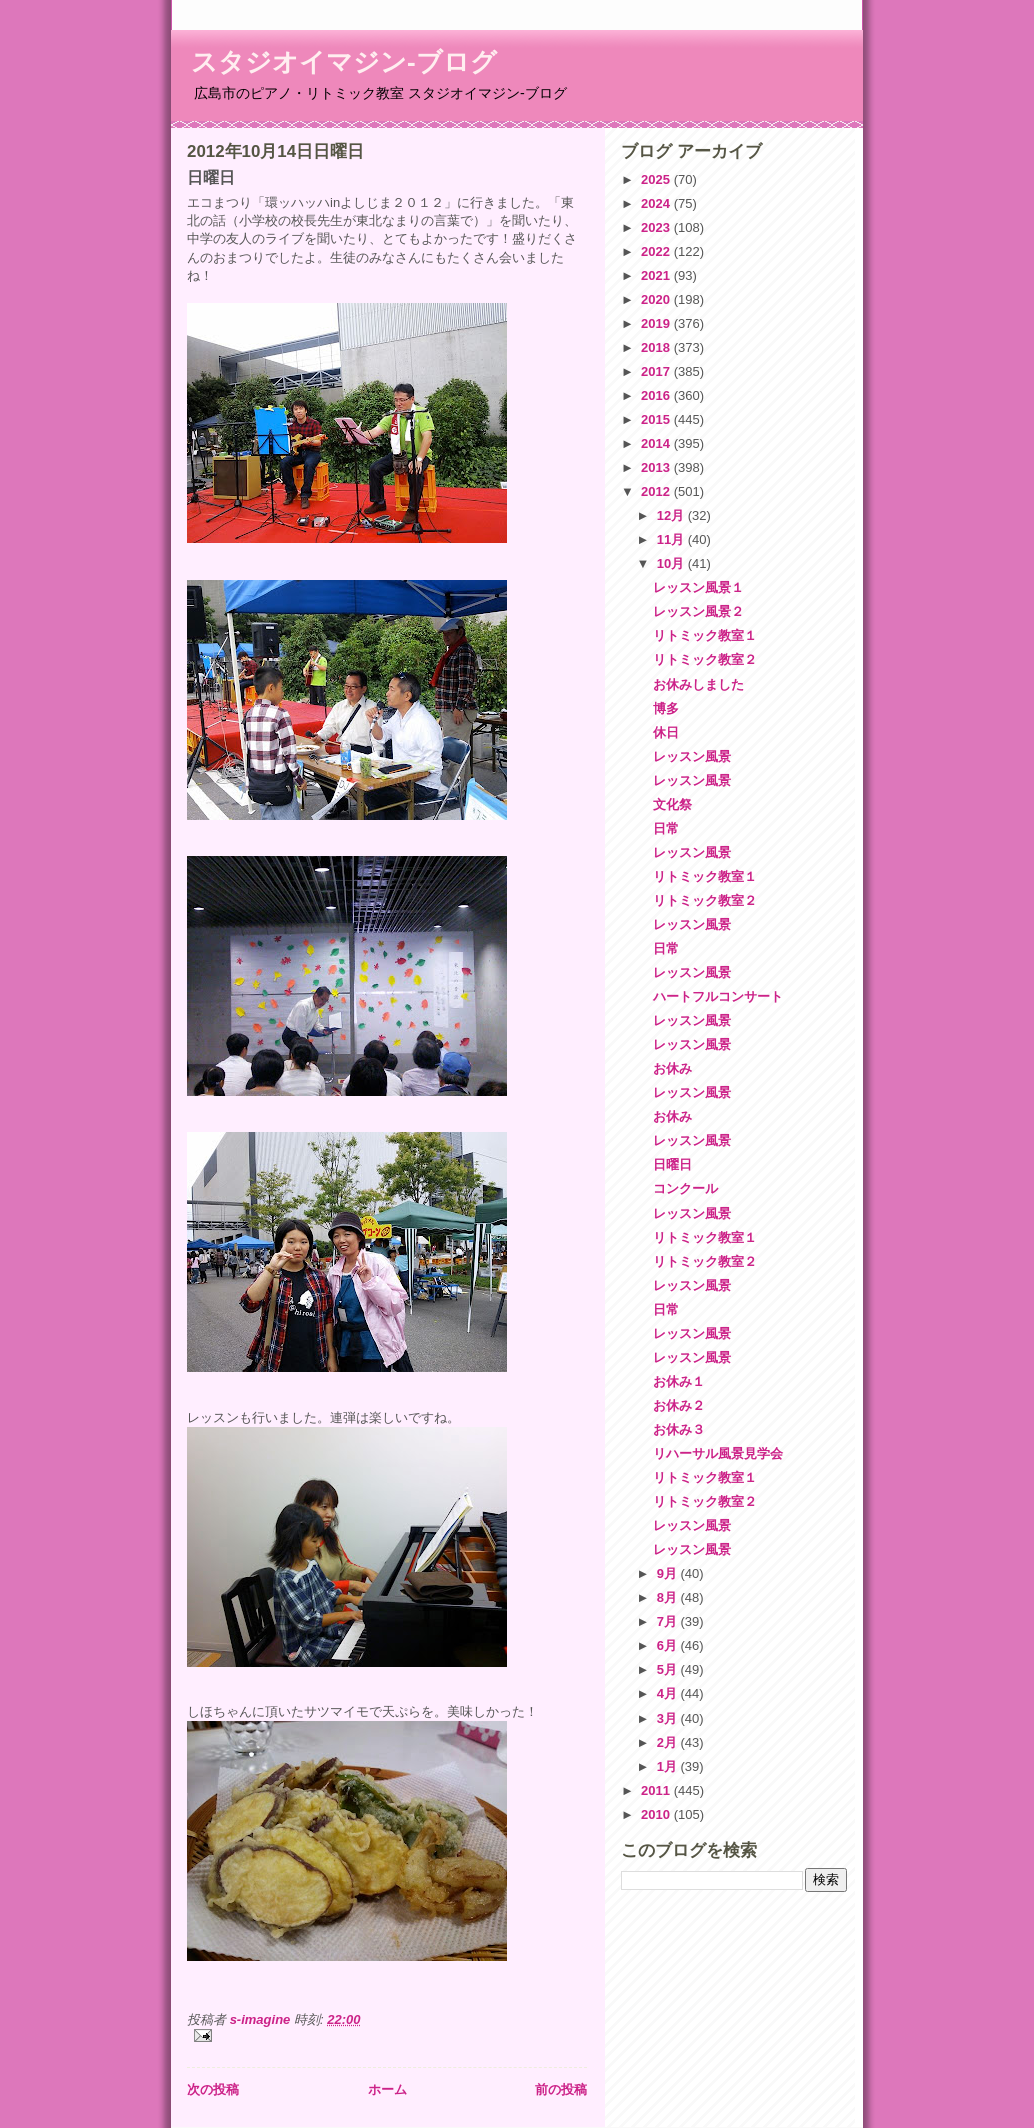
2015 (657, 419)
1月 (669, 1766)
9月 (669, 1573)
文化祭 (672, 804)
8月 (669, 1597)
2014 (657, 443)
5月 (669, 1669)
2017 (657, 371)
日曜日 (672, 1164)
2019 (657, 323)
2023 (657, 227)
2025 (657, 179)
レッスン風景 (692, 756)
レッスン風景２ (698, 611)
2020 (657, 299)
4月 (669, 1693)
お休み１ (679, 1381)
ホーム (387, 2089)
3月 (669, 1718)
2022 (657, 251)
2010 (657, 1814)
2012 (657, 491)
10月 (672, 563)
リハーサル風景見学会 (718, 1453)
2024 (657, 203)
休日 (666, 732)
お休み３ (679, 1429)
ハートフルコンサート (718, 996)
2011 (657, 1790)
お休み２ (679, 1405)
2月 (669, 1742)
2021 (657, 275)
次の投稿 (213, 2089)
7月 (669, 1621)
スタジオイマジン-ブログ (344, 62)
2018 (657, 347)
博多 (666, 708)
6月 (669, 1645)
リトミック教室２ (705, 659)
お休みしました (698, 684)
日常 (666, 828)
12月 (672, 515)
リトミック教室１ (705, 635)
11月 (672, 539)
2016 (657, 395)
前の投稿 (561, 2089)
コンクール (685, 1188)
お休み (672, 1068)
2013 (657, 467)
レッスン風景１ (698, 587)
